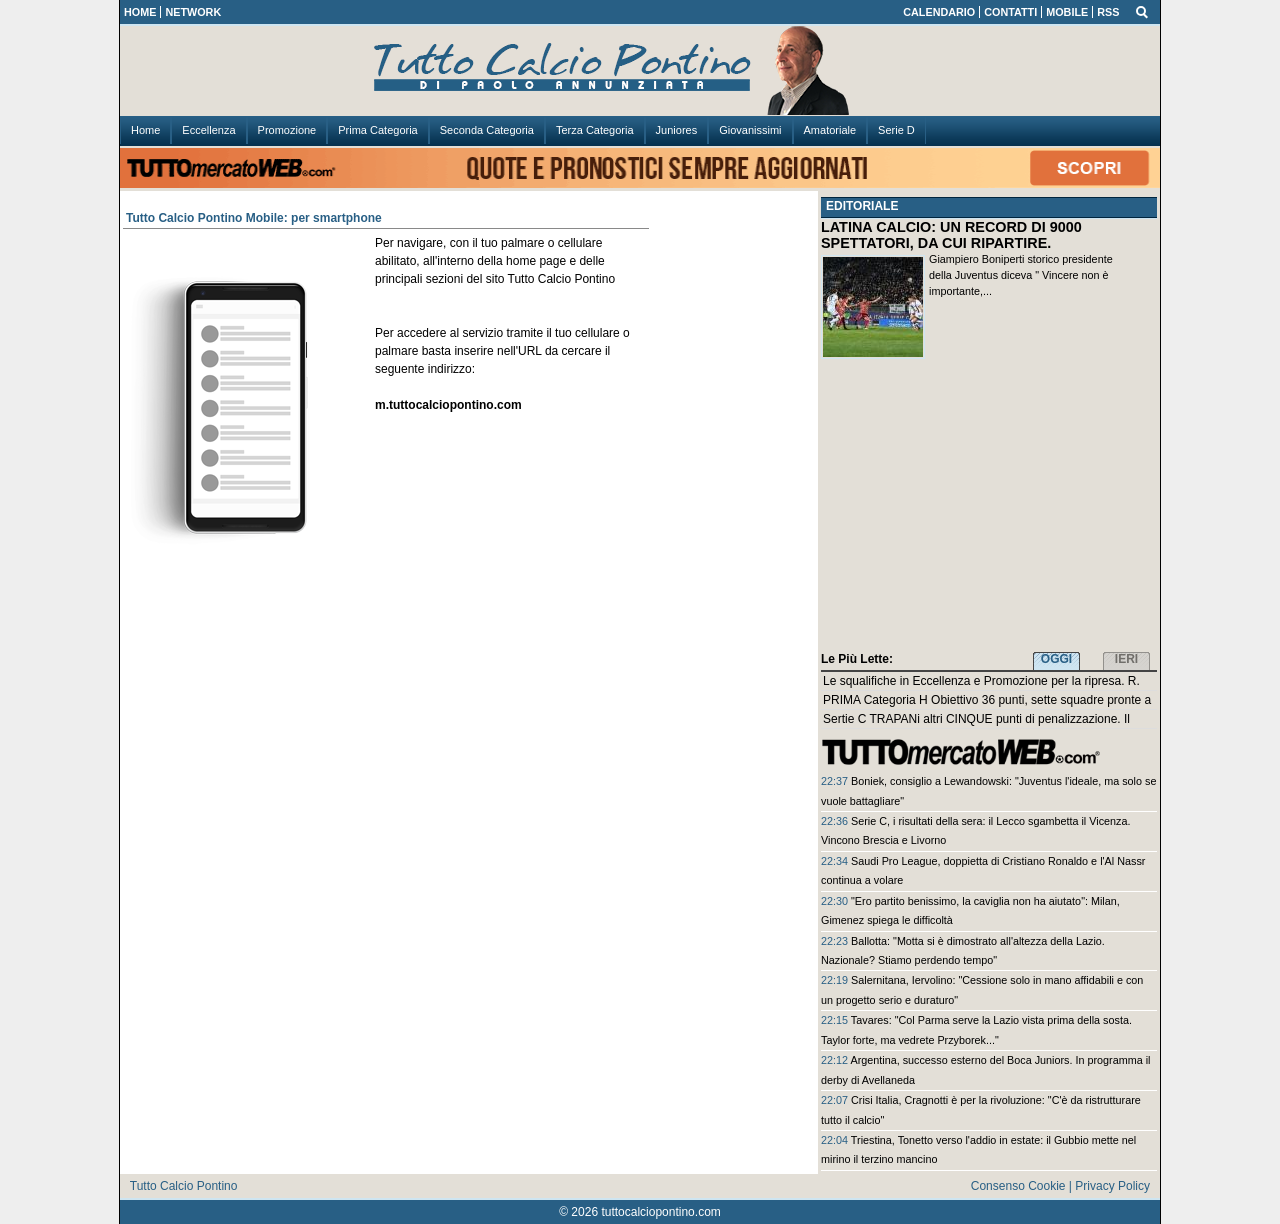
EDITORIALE (862, 206)
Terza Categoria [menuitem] (595, 130)
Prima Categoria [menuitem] (377, 130)
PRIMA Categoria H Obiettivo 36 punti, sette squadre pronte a (987, 700)
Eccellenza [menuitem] (208, 130)
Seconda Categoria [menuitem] (487, 130)
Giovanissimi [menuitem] (750, 130)
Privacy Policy (1112, 1186)
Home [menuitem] (145, 130)
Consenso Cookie (1018, 1186)
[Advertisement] (989, 509)
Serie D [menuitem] (896, 130)
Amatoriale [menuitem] (830, 130)
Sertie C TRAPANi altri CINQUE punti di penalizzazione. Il (976, 719)
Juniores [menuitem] (677, 130)
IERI (1126, 659)
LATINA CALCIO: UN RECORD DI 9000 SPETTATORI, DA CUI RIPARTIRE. (951, 235)
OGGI (1056, 659)
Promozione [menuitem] (287, 130)
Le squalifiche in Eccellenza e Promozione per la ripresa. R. (981, 681)
